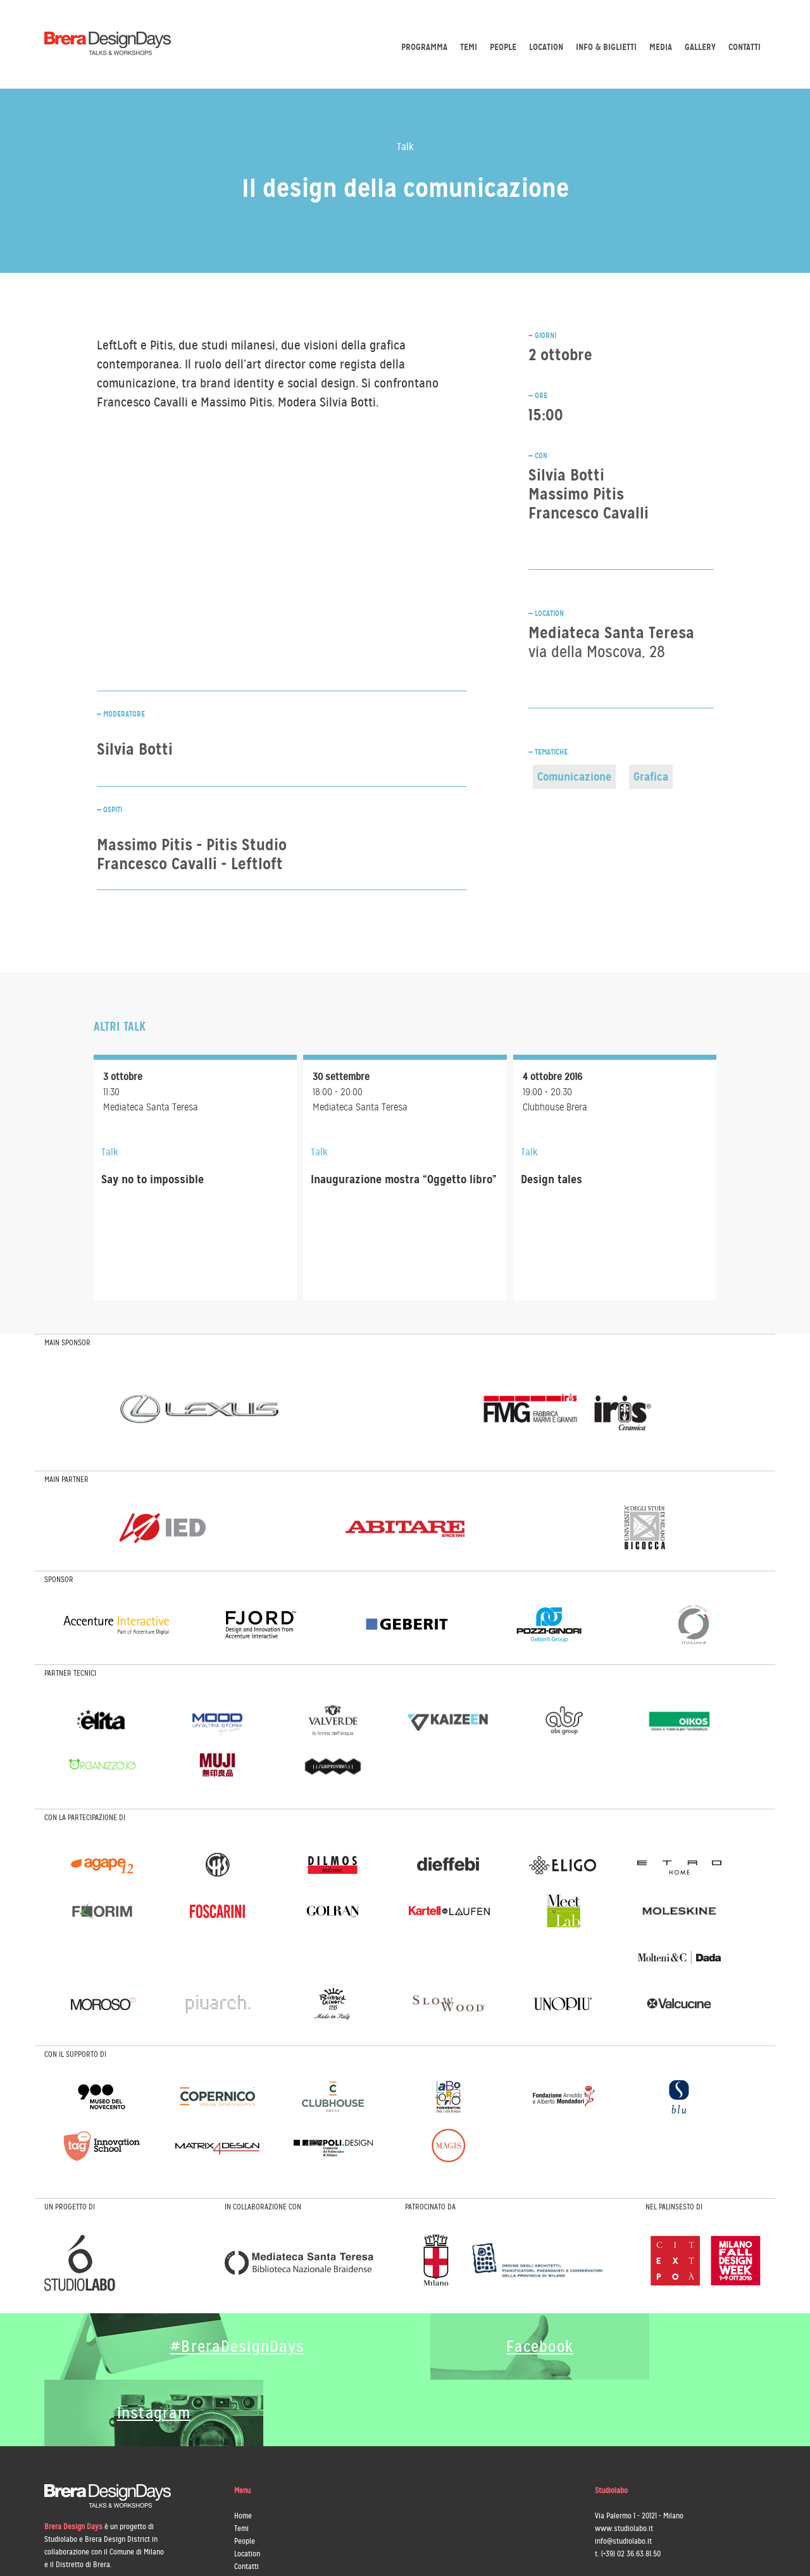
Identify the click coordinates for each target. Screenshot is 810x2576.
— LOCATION (546, 613)
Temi (468, 47)
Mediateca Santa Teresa (611, 642)
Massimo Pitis (576, 494)
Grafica (650, 776)
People (503, 47)
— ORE (537, 396)
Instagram (675, 2346)
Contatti (744, 47)
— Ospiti (109, 810)
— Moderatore (121, 714)
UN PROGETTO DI (69, 2206)
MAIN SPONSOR (67, 1342)
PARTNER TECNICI (70, 1673)
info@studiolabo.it (623, 2474)
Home (243, 2449)
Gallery (700, 47)
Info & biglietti (606, 47)
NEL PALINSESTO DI (673, 2206)
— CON (537, 456)
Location (546, 47)
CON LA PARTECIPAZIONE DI (84, 1817)
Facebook (495, 2346)
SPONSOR (58, 1579)
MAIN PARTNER (66, 1479)
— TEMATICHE (548, 752)
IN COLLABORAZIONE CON (263, 2206)
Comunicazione (574, 776)
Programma (424, 47)
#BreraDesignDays (225, 2346)
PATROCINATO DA (430, 2206)
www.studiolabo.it (624, 2462)
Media (660, 47)
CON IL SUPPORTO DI (75, 2054)
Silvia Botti (566, 475)
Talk (405, 147)
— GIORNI (542, 335)
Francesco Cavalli (588, 513)
